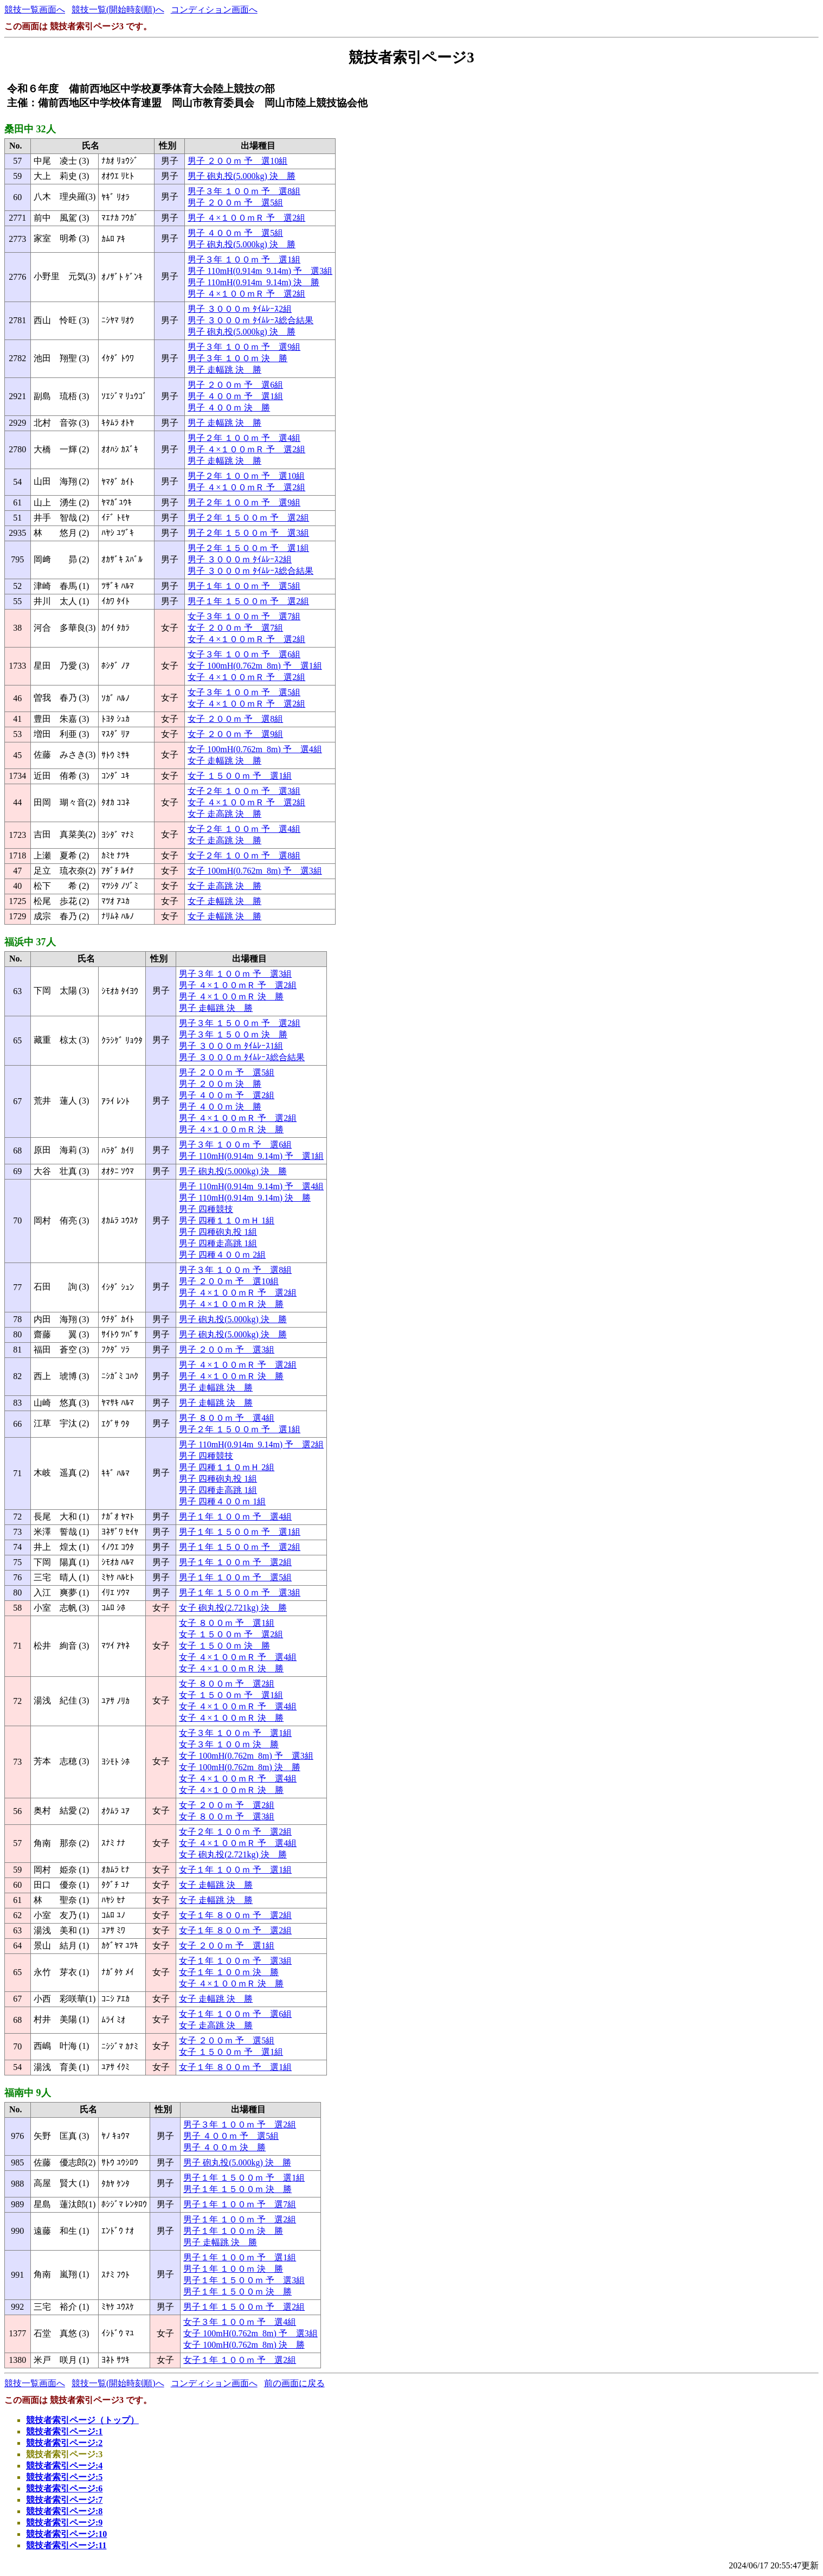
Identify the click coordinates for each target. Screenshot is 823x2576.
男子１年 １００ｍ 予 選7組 (239, 2204)
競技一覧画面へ (34, 9)
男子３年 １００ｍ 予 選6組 (235, 1144)
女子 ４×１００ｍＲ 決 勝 (231, 1668)
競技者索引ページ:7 (64, 2499)
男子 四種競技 (206, 1209)
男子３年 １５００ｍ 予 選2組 (239, 1023)
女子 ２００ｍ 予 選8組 (235, 718)
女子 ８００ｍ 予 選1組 (226, 1622)
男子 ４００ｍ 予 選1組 (235, 396)
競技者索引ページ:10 (66, 2534)
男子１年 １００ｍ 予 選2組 (235, 1562)
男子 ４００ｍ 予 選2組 (226, 1095)
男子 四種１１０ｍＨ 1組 (226, 1220)
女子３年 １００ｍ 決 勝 (229, 1744)
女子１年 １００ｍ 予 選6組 (235, 2013)
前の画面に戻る (294, 2383)
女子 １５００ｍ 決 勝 (224, 1645)
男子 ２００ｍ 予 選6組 (235, 384)
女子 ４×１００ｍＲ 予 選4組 (238, 1657)
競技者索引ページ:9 (64, 2522)
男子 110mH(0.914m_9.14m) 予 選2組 (251, 1444)
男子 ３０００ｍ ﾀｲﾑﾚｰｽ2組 (240, 308)
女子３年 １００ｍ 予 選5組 (244, 692)
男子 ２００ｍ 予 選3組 (226, 1349)
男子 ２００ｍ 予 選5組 (235, 202)
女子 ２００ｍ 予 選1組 (226, 1945)
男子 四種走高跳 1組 (218, 1243)
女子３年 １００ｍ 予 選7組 (244, 616)
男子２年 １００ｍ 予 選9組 (244, 502)
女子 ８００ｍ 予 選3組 (226, 1816)
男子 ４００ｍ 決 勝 (229, 407)
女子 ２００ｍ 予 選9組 (235, 734)
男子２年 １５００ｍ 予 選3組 (248, 532)
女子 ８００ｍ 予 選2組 (226, 1683)
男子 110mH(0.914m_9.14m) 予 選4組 (251, 1186)
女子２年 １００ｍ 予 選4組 (244, 829)
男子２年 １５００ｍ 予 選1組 (248, 548)
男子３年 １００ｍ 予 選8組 (244, 191)
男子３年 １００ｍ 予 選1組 (244, 259)
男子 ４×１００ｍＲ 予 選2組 (246, 217)
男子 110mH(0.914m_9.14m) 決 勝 (253, 282)
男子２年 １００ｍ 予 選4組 (244, 438)
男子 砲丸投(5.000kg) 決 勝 (241, 176)
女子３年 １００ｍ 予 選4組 (239, 2322)
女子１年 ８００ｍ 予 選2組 (235, 1915)
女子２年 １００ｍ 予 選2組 (235, 1831)
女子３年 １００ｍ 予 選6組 (244, 654)
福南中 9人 (27, 2092)
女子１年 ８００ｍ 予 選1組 (235, 2067)
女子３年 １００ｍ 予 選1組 (235, 1733)
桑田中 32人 (30, 129)
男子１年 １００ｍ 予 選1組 (239, 2257)
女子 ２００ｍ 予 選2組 (226, 1805)
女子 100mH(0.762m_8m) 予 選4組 (255, 749)
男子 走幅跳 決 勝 (224, 369)
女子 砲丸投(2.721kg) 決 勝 (233, 1607)
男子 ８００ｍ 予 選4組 (226, 1417)
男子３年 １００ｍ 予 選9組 (244, 346)
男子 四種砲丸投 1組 (218, 1231)
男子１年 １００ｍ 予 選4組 (235, 1516)
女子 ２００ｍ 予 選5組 (226, 2040)
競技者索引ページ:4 (64, 2465)
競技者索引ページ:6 (64, 2488)
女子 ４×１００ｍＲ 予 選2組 (246, 639)
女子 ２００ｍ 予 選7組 (235, 627)
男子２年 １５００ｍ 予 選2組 (248, 517)
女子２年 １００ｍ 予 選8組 (244, 855)
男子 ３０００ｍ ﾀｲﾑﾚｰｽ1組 (231, 1045)
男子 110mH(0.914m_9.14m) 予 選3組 (260, 270)
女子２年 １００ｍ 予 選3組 (244, 791)
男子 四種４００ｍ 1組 (222, 1501)
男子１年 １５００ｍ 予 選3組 (239, 1592)
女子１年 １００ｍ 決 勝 (229, 1972)
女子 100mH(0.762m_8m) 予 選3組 (255, 870)
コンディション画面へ (214, 9)
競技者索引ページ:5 (64, 2477)
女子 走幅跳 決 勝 (224, 760)
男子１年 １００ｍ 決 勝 (233, 2230)
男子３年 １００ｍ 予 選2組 (239, 2124)
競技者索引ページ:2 (64, 2442)
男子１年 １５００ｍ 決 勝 (237, 2189)
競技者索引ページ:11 (66, 2545)
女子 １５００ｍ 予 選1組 (240, 775)
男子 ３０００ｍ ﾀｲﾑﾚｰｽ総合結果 (250, 320)
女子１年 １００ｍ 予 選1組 (235, 1869)
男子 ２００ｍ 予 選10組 (237, 160)
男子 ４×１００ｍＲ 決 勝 (231, 996)
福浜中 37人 (30, 942)
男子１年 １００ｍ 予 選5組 (244, 586)
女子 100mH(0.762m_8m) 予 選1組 (255, 665)
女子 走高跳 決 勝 (224, 813)
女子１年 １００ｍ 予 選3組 (235, 1960)
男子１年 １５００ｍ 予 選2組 (248, 601)
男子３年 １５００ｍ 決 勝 (233, 1034)
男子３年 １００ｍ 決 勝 (237, 358)
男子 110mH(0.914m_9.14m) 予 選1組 (251, 1156)
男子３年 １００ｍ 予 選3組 (235, 973)
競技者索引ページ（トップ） (82, 2420)
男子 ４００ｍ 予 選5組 (235, 233)
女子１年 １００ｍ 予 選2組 (239, 2359)
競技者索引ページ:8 (64, 2511)
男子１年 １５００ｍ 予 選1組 (239, 1531)
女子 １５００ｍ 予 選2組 (231, 1634)
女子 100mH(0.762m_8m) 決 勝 (239, 1767)
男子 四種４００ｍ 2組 (222, 1254)
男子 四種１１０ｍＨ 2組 (226, 1467)
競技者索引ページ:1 (64, 2431)
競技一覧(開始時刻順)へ (118, 9)
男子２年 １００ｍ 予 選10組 (246, 475)
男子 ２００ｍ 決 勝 (220, 1083)
